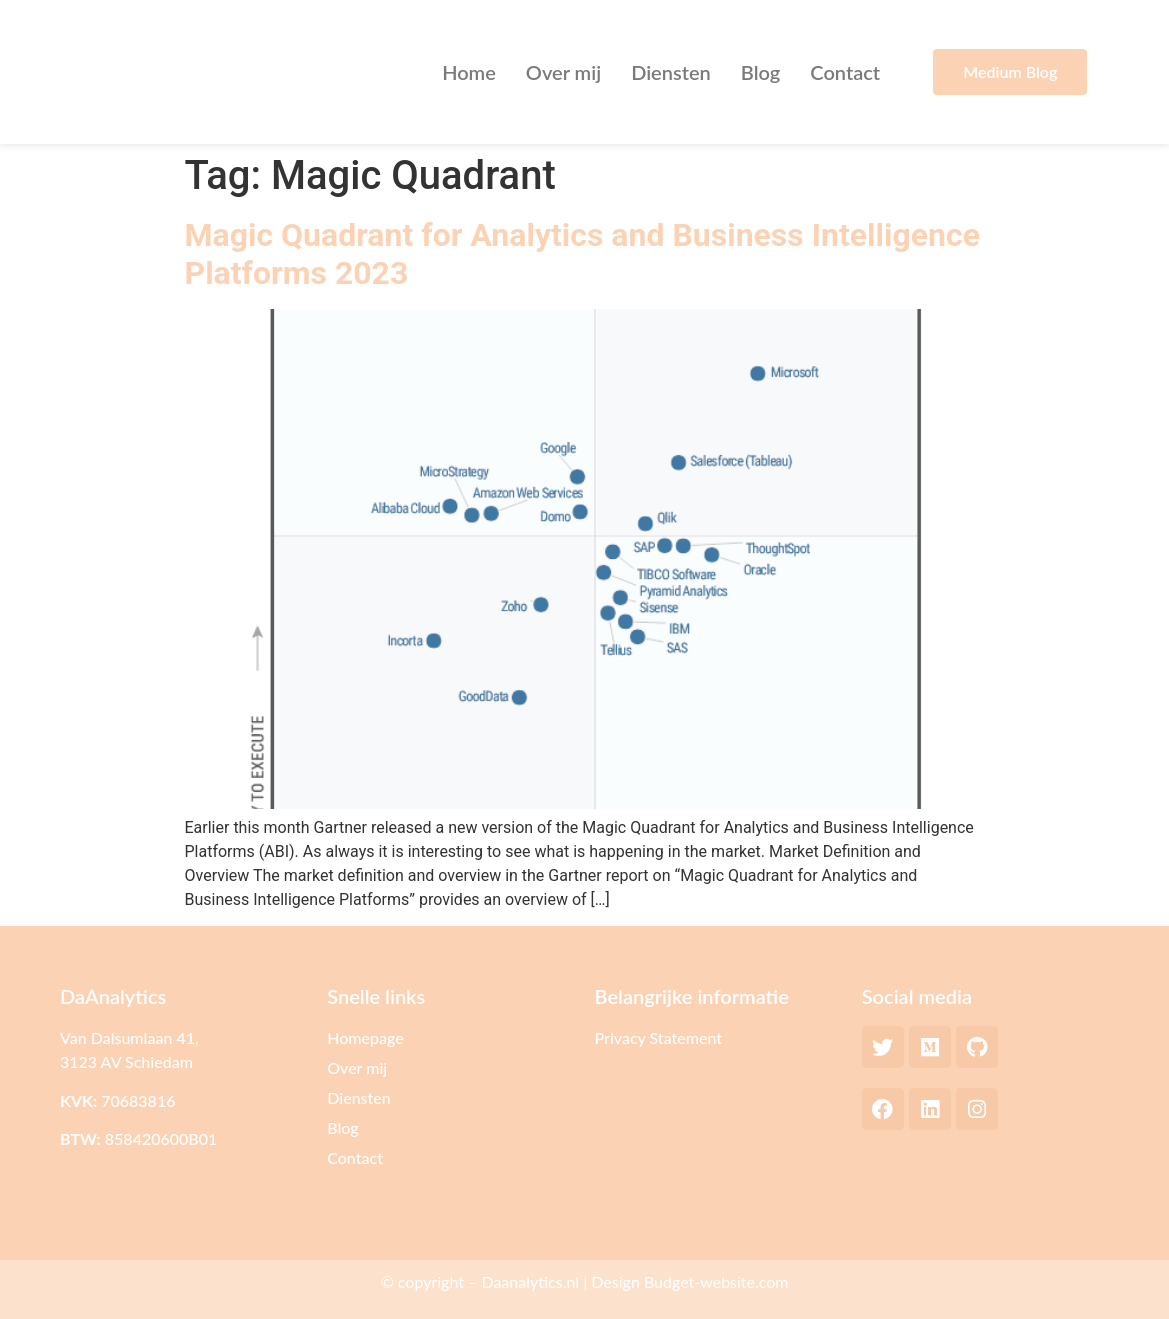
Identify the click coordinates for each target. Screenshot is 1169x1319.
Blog (761, 72)
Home (469, 72)
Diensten (671, 72)
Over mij (563, 72)
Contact (845, 72)
